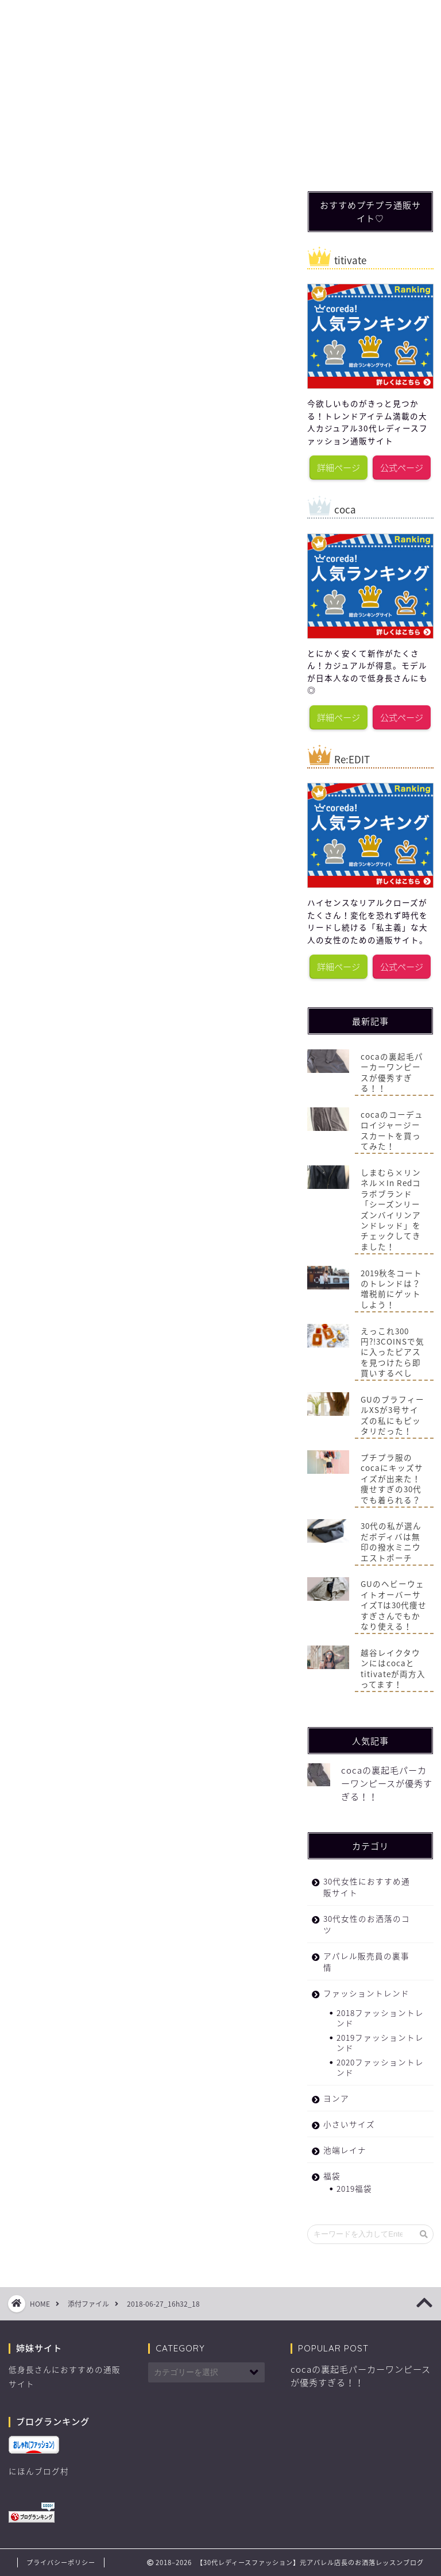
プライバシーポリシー (60, 2562)
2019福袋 (354, 2188)
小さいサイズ (349, 2124)
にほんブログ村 (39, 2471)
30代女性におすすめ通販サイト (235, 18)
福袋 (299, 14)
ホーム (43, 14)
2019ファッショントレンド (380, 2042)
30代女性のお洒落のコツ (170, 18)
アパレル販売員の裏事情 (366, 1961)
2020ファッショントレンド (380, 2067)
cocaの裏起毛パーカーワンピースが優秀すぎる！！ (386, 1783)
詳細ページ (339, 467)
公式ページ (401, 467)
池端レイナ (344, 2150)
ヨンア (336, 2098)
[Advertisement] (373, 102)
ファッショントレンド (106, 18)
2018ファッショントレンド (380, 2018)
